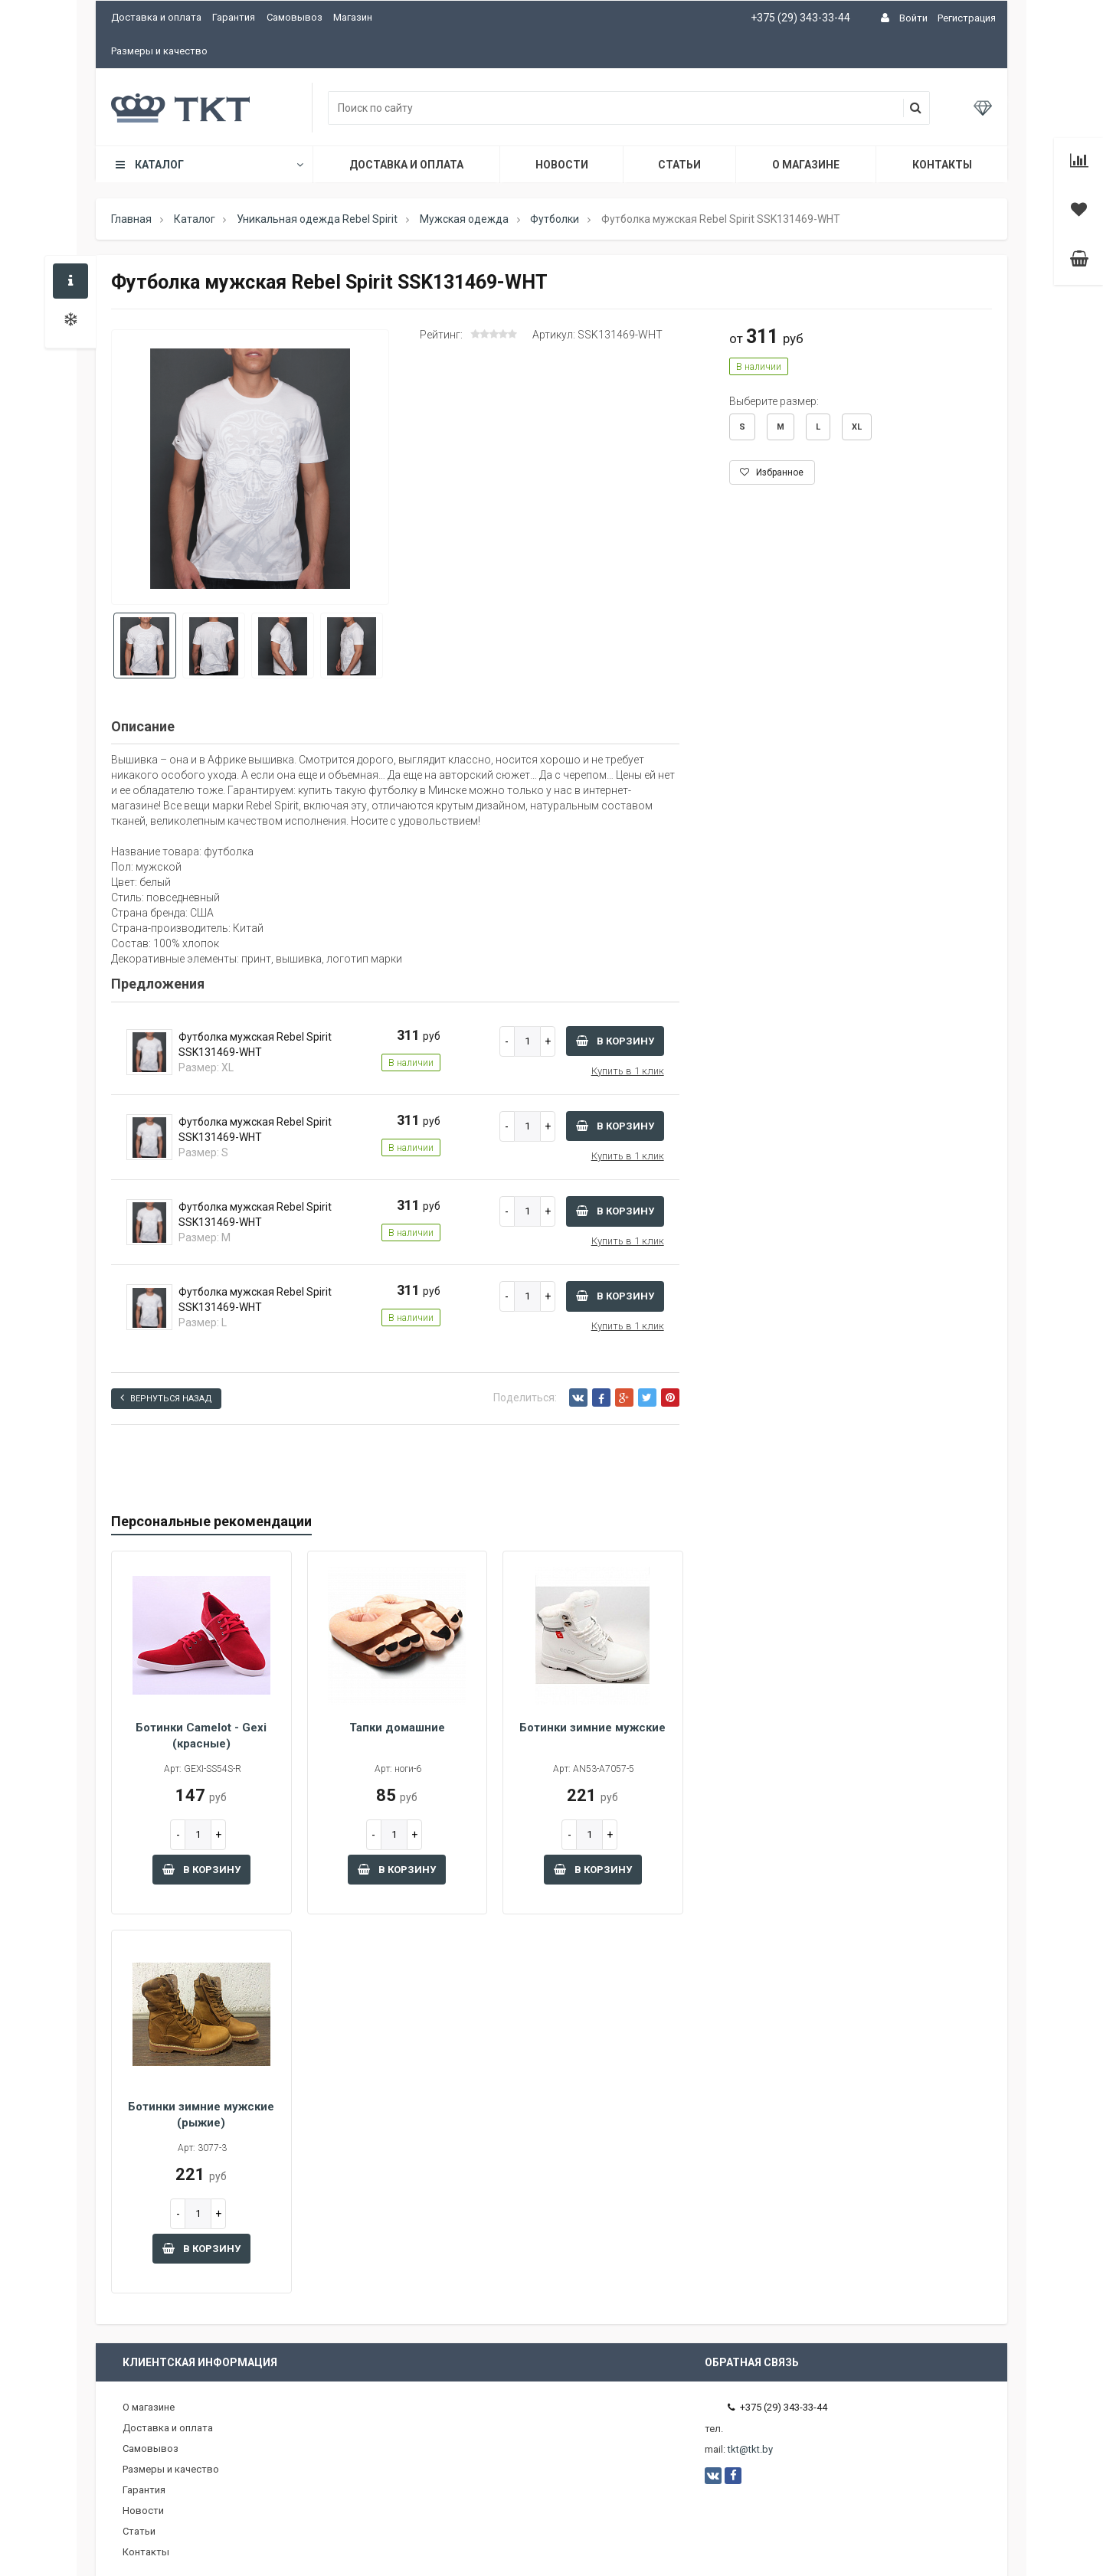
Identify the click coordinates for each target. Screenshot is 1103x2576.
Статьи (679, 165)
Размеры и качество (159, 51)
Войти (913, 18)
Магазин (352, 17)
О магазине (806, 165)
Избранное (772, 472)
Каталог (208, 165)
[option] (250, 468)
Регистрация (967, 18)
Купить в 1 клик (627, 1071)
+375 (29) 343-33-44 (800, 17)
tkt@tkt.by (750, 2449)
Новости (561, 165)
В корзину (615, 1041)
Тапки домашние (397, 1727)
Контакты (942, 165)
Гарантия (233, 17)
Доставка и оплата (156, 17)
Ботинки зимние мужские (592, 1727)
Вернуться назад (166, 1398)
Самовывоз (294, 17)
